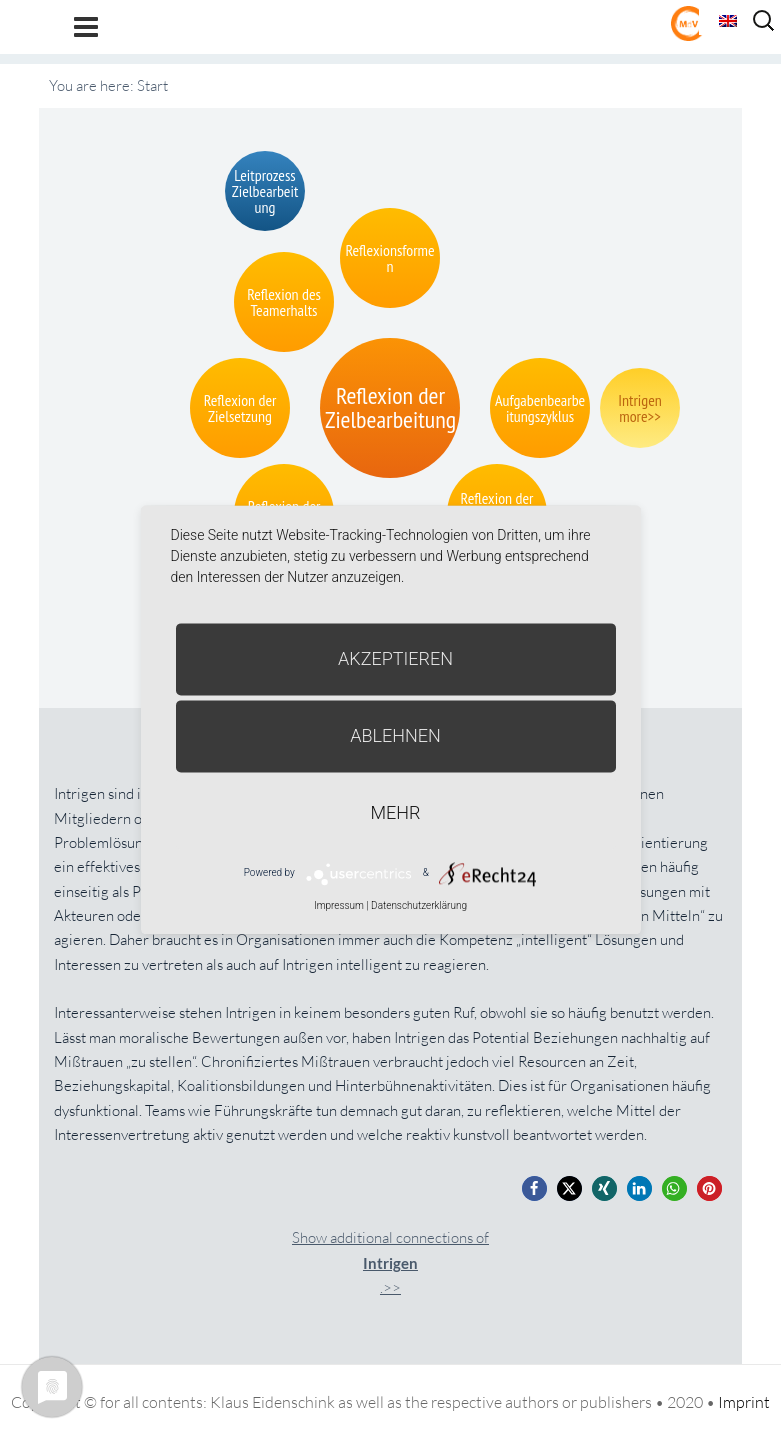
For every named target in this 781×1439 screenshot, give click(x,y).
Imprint (744, 1402)
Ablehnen (395, 735)
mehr (396, 812)
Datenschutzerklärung (419, 905)
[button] (534, 1188)
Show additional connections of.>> (390, 1262)
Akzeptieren (395, 658)
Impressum (339, 905)
